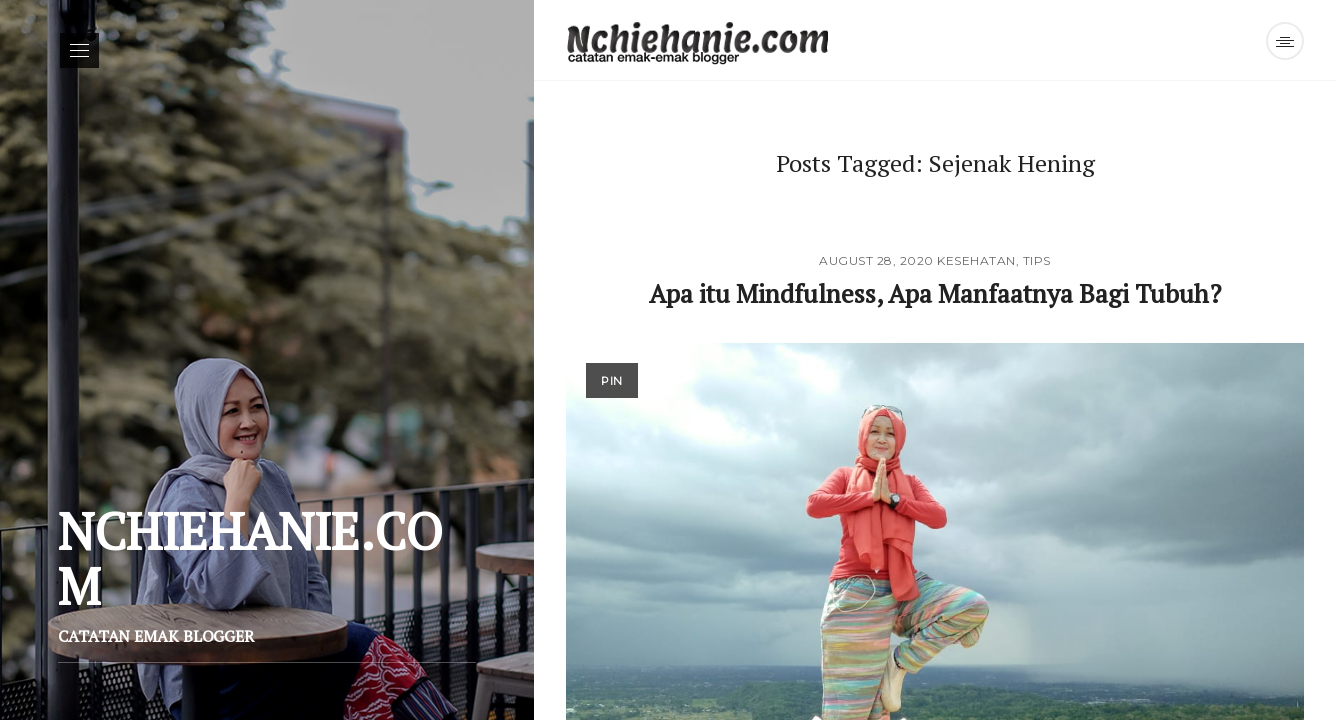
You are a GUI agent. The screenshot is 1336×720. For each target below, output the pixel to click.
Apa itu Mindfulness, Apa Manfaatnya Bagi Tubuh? (935, 293)
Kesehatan (976, 260)
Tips (1037, 260)
